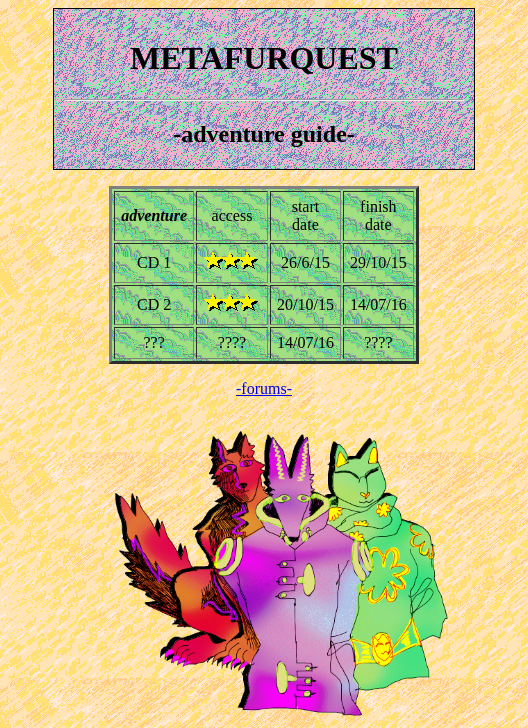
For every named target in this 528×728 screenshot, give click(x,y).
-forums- (264, 388)
